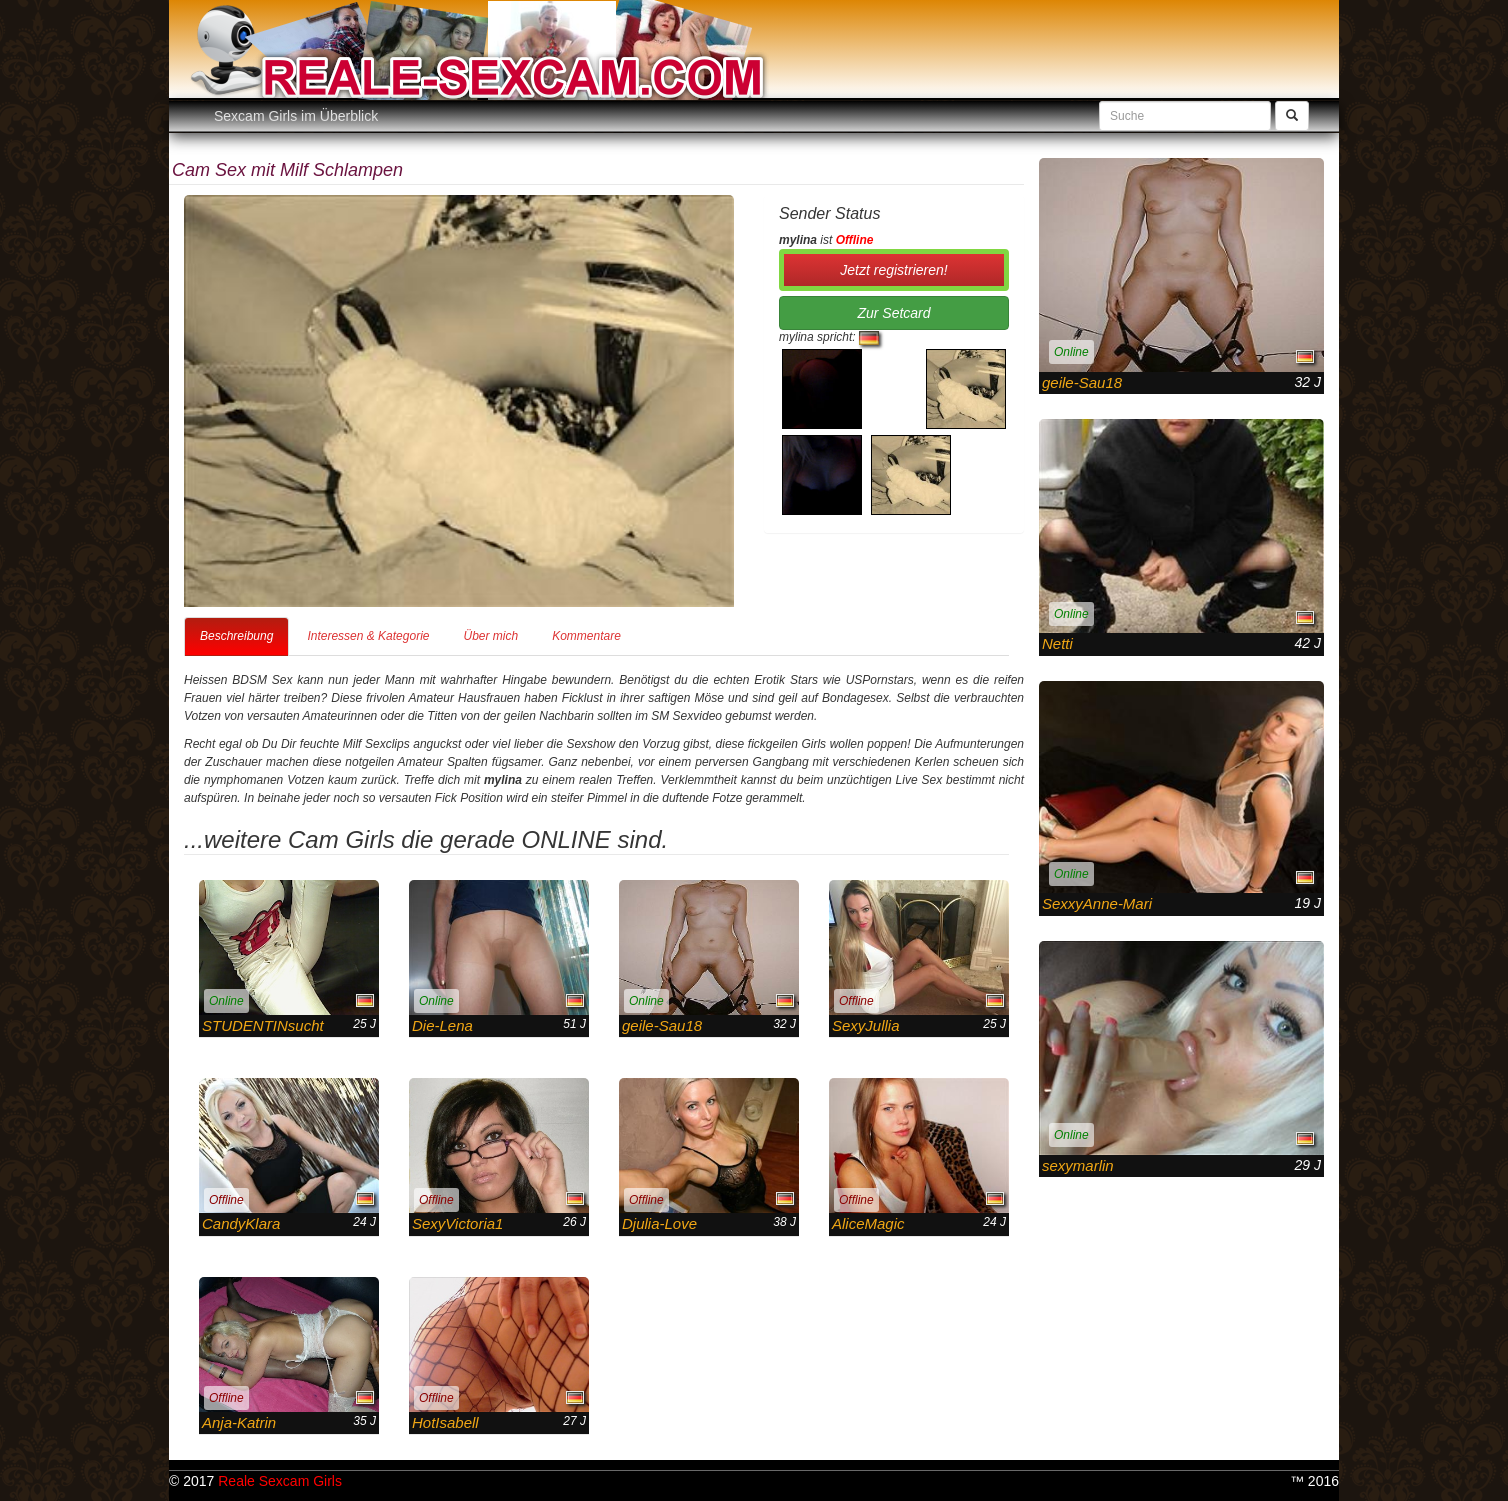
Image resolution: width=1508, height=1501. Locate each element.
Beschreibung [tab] (236, 636)
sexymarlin (1078, 1165)
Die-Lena (442, 1025)
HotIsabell (445, 1422)
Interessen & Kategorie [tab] (368, 636)
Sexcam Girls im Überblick (296, 116)
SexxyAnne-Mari (1097, 903)
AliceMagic (868, 1223)
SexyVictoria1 (457, 1223)
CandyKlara (241, 1223)
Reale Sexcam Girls (280, 1481)
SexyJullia (866, 1025)
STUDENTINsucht (263, 1025)
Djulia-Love (659, 1223)
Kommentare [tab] (586, 636)
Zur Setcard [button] (893, 313)
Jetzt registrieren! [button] (893, 270)
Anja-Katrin (239, 1422)
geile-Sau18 (662, 1025)
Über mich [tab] (490, 636)
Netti (1057, 643)
